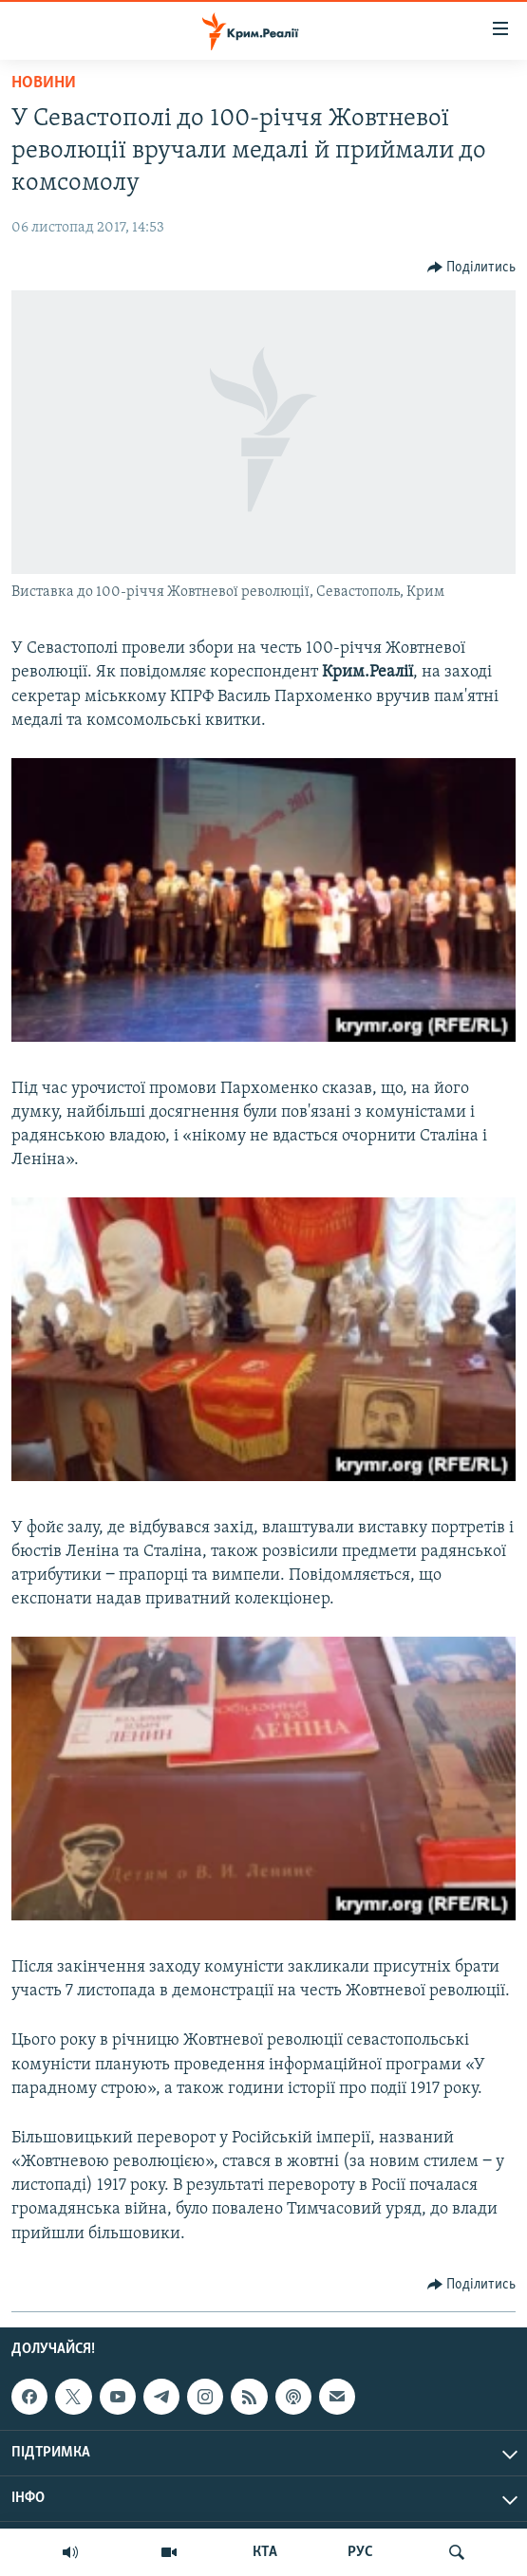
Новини (43, 83)
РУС (360, 2552)
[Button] (472, 267)
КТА (265, 2552)
